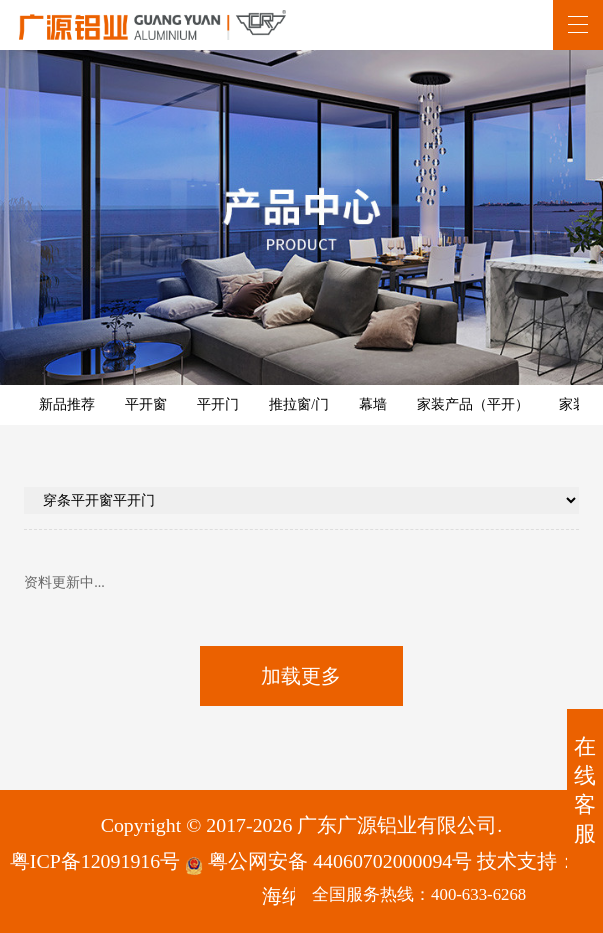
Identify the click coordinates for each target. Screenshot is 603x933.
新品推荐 (67, 404)
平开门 (218, 404)
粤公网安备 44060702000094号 (328, 862)
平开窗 (146, 404)
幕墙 (373, 404)
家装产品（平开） (473, 404)
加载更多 (301, 676)
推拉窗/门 (299, 404)
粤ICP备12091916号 (95, 861)
